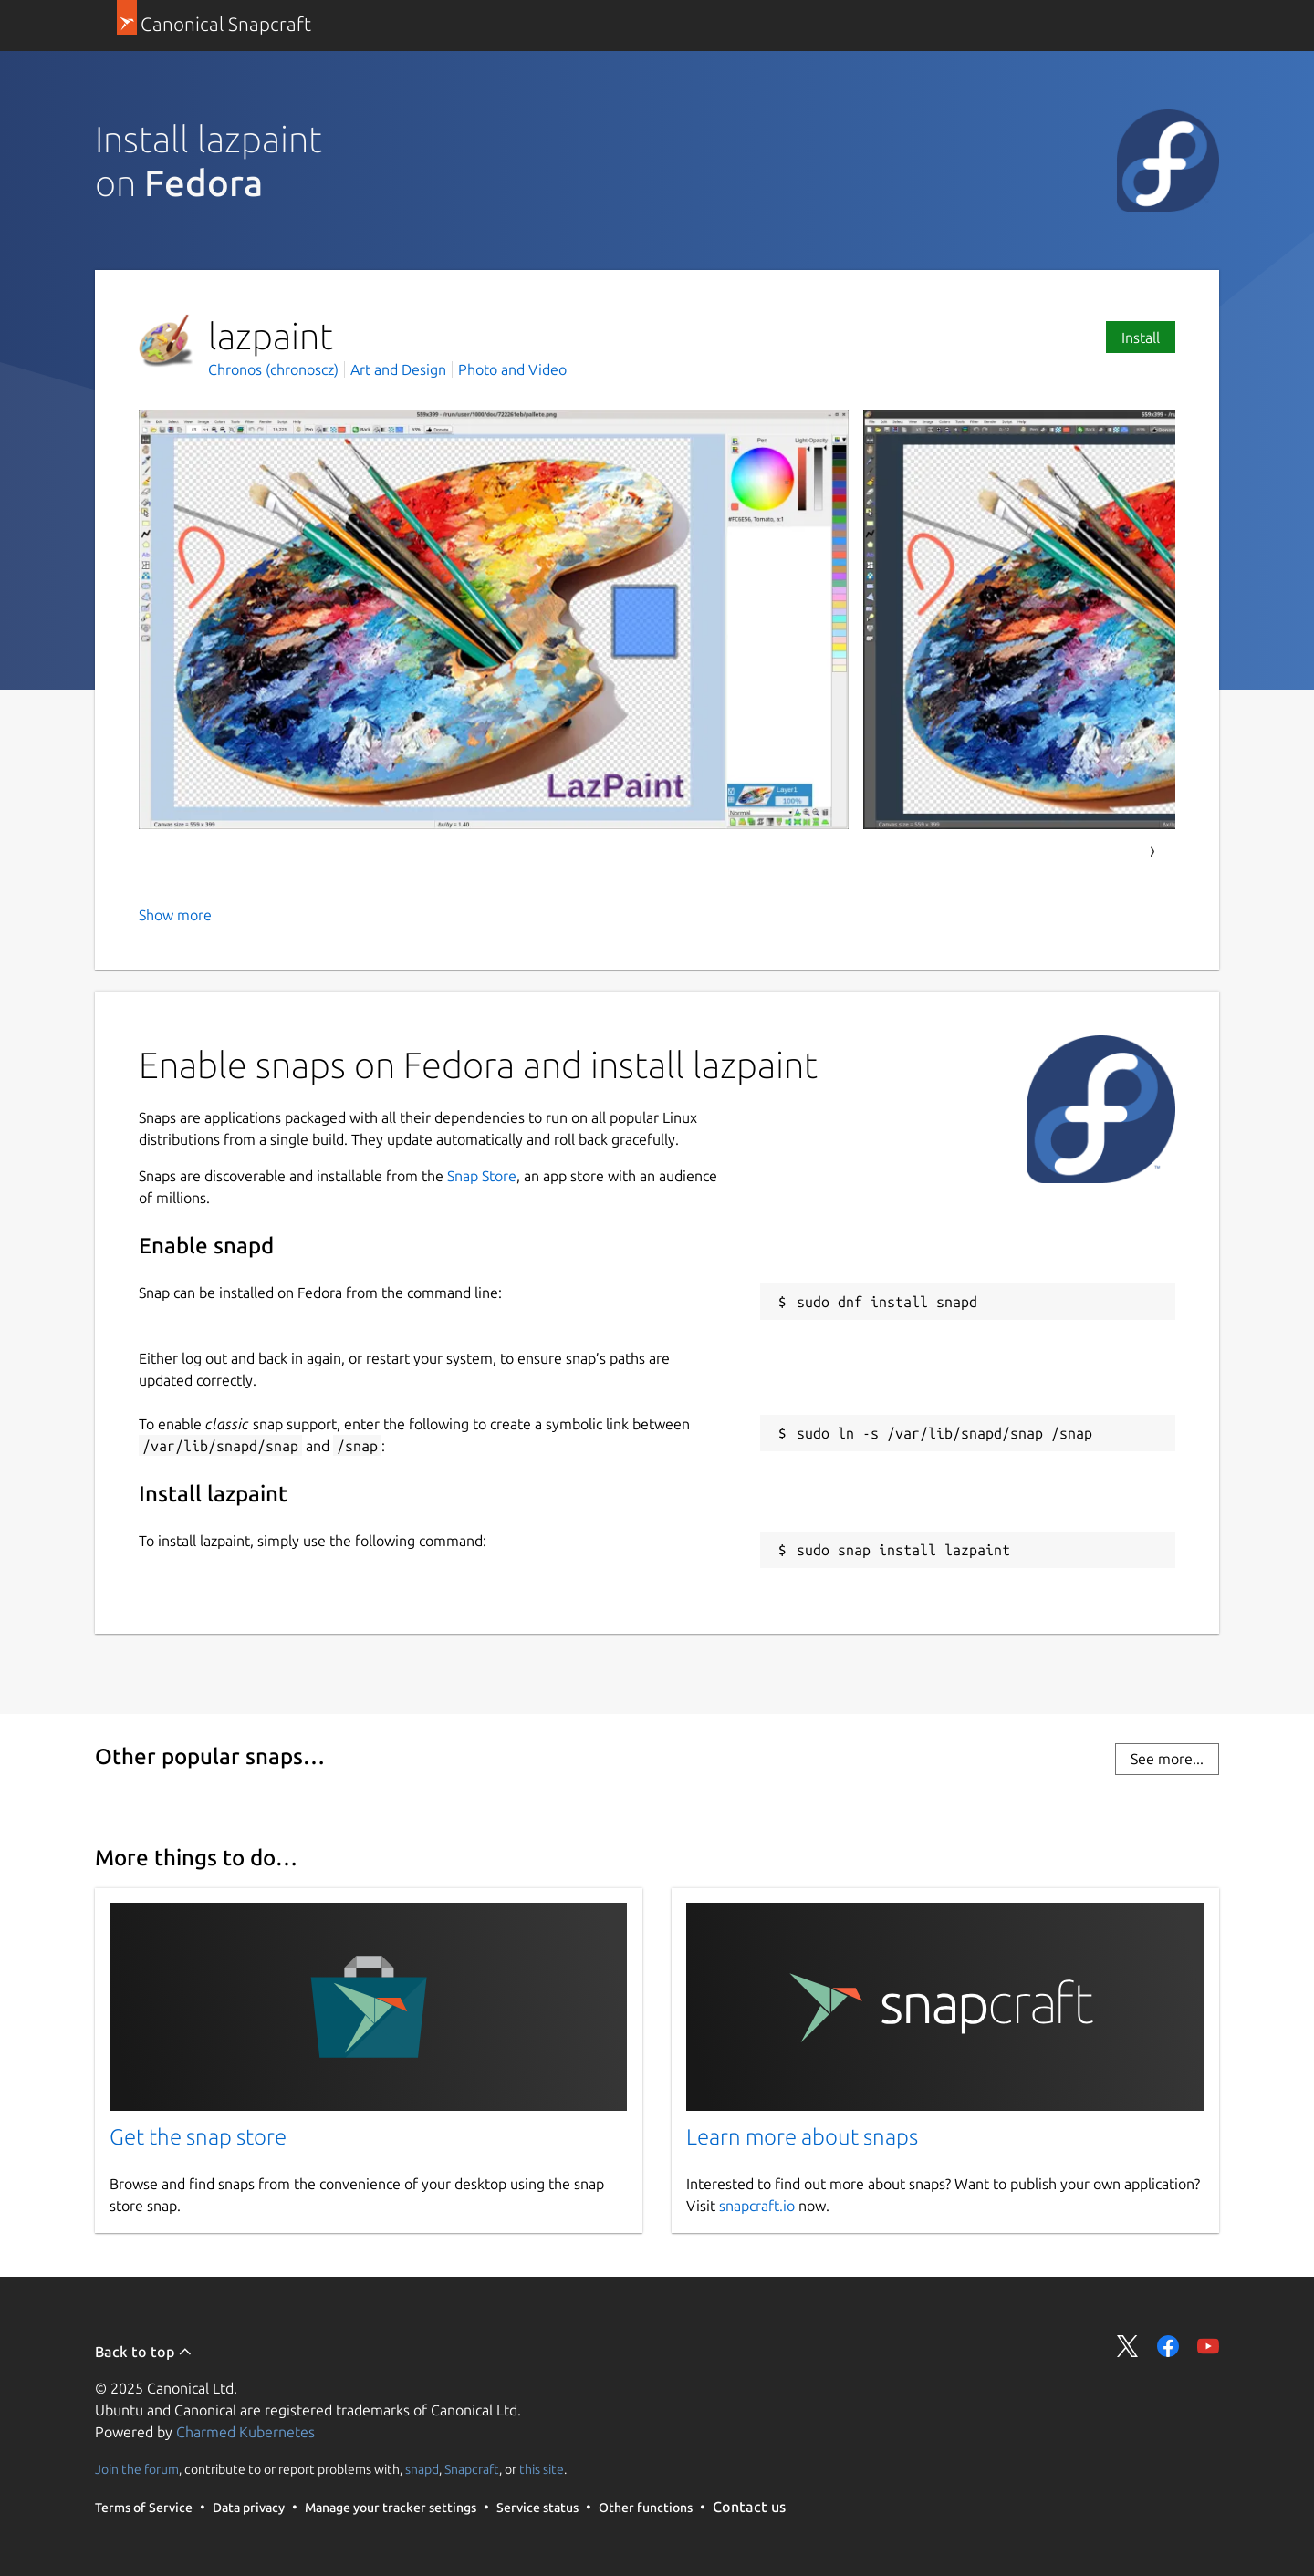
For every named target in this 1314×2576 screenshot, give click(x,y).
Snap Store (481, 1176)
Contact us (749, 2506)
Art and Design (398, 369)
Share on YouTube (1208, 2346)
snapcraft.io (757, 2205)
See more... (1167, 1758)
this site (541, 2469)
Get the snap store (198, 2136)
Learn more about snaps (802, 2136)
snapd (422, 2469)
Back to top (144, 2351)
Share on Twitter (1128, 2346)
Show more (175, 915)
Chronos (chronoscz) (275, 369)
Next (1152, 852)
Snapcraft (471, 2469)
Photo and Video (512, 369)
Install (1140, 337)
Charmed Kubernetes (245, 2432)
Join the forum (137, 2469)
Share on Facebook (1168, 2346)
